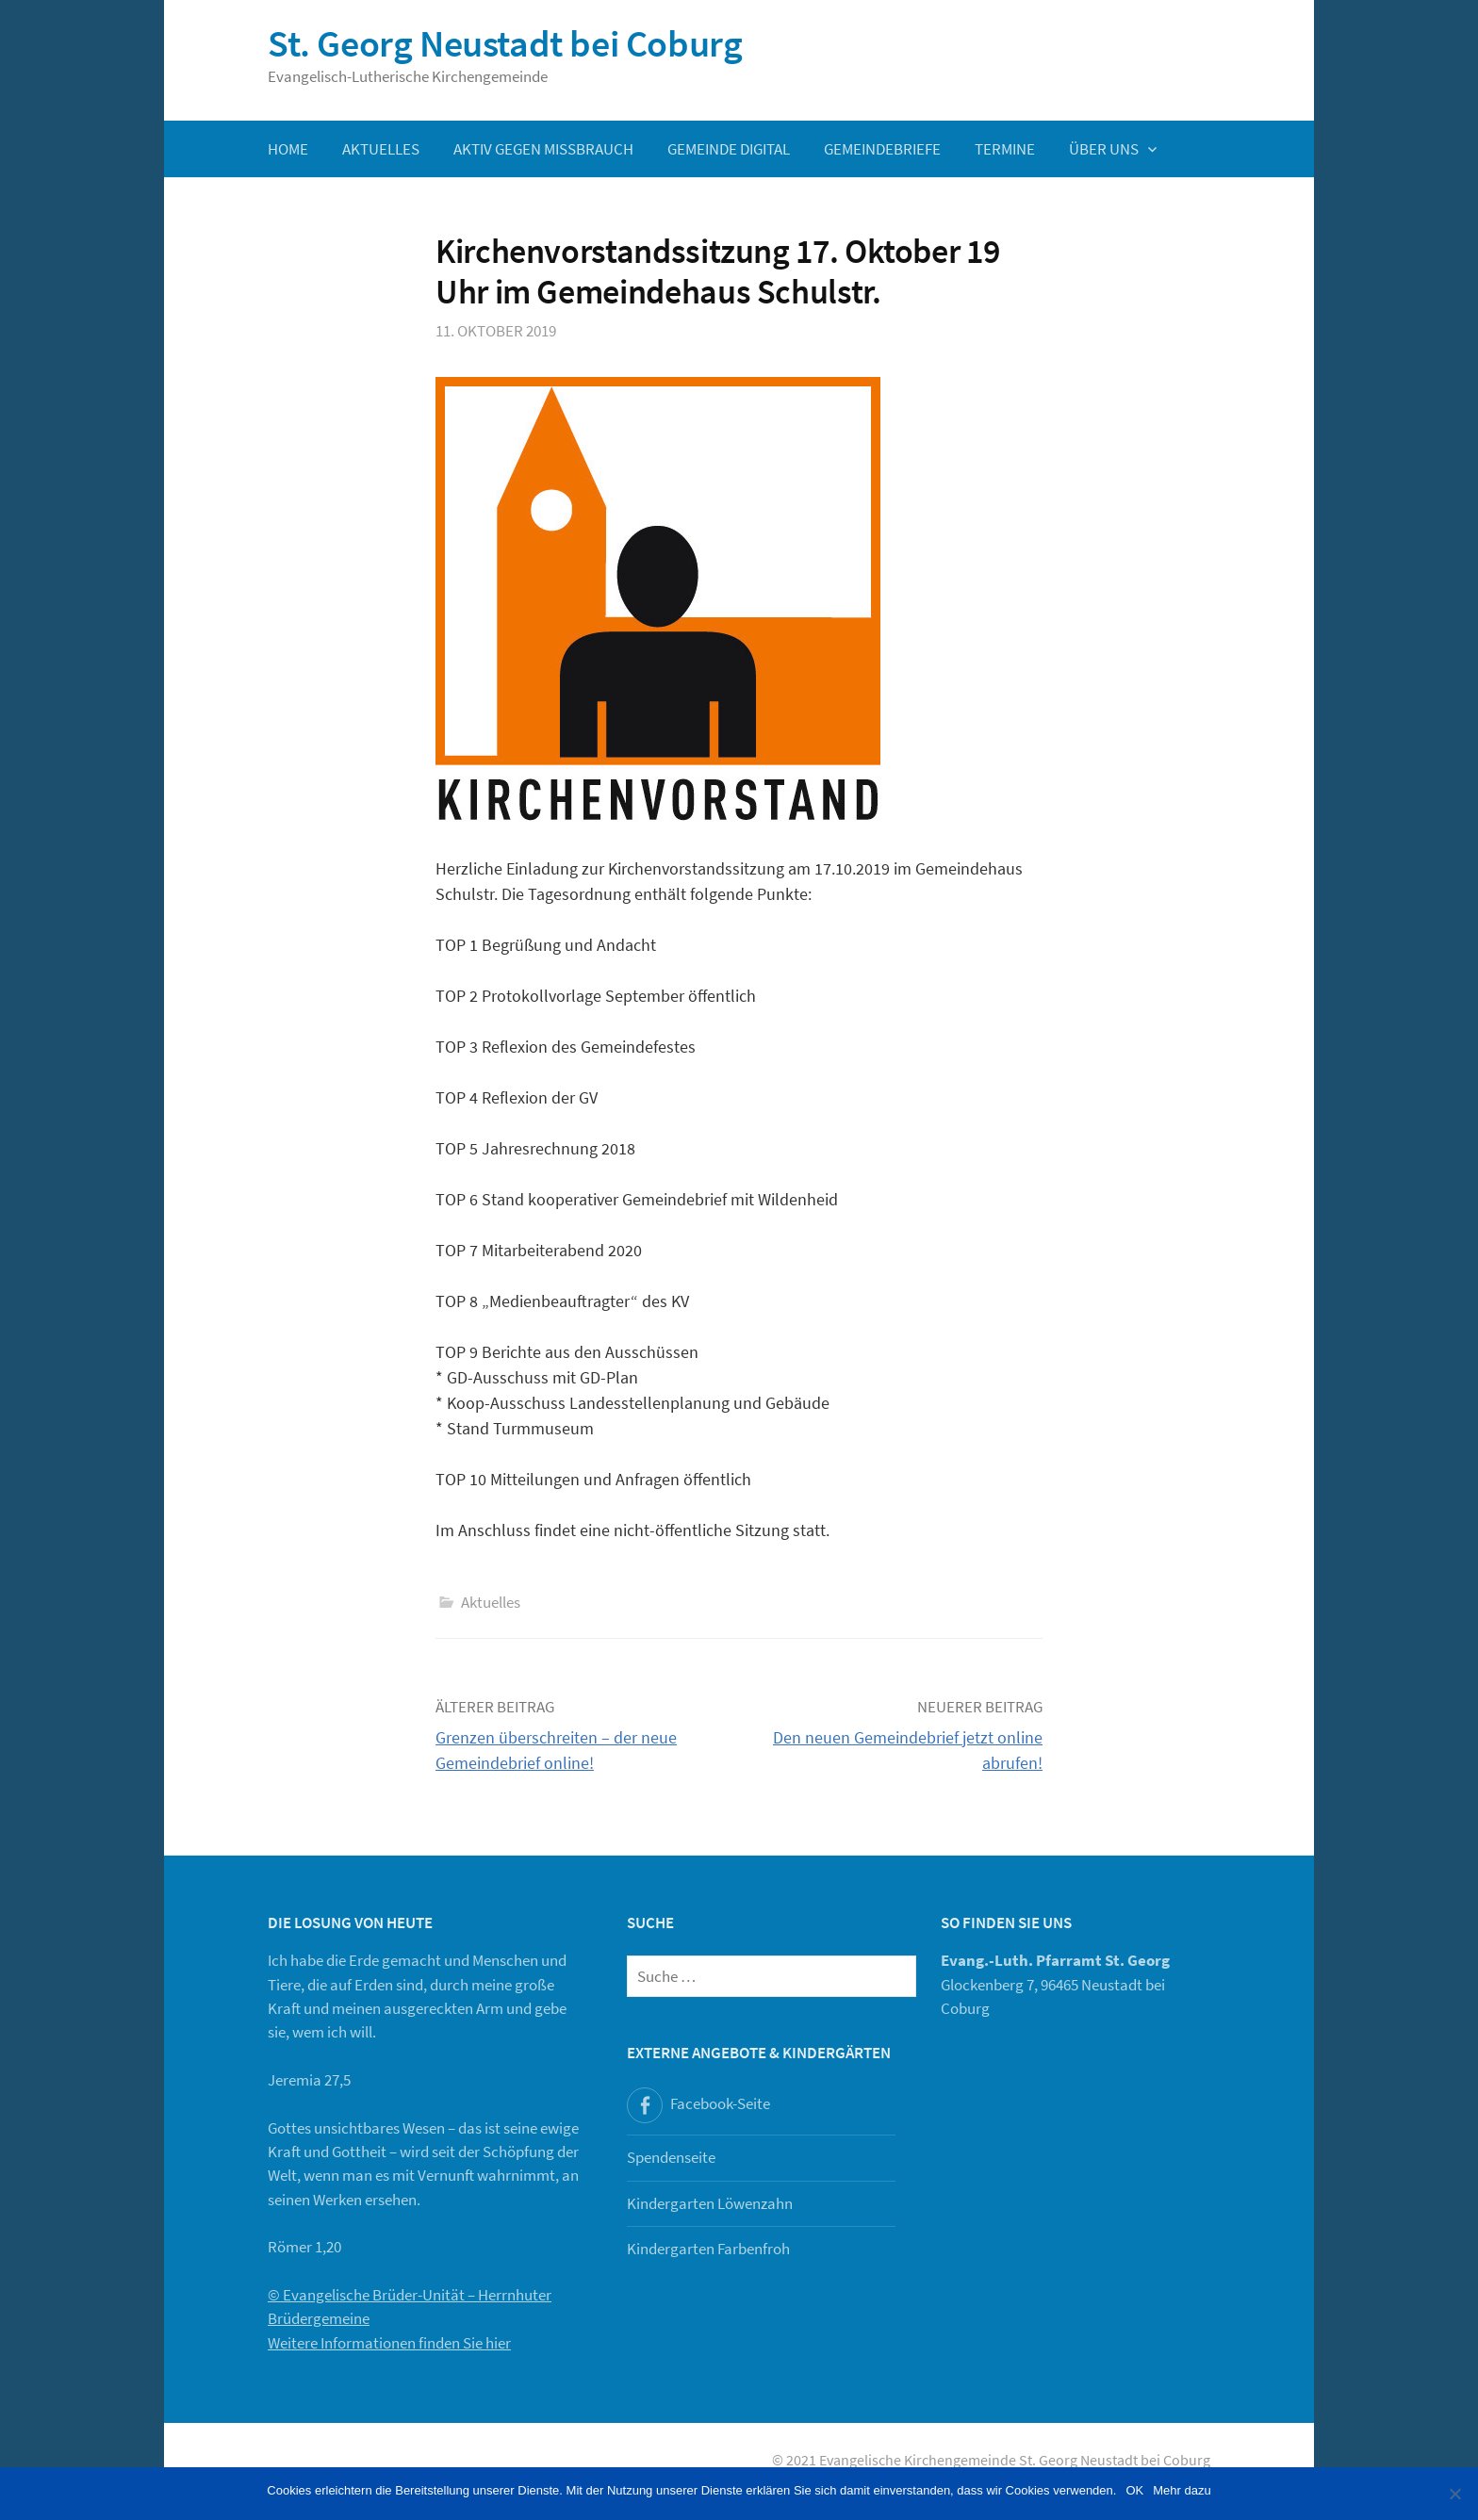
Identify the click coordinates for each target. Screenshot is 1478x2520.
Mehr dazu (1181, 2490)
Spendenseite (671, 2157)
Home (288, 149)
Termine (1005, 149)
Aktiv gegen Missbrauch (543, 149)
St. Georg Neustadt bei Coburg (505, 43)
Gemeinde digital (728, 149)
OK (1134, 2490)
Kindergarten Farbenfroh (708, 2248)
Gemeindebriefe (882, 149)
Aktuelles (380, 149)
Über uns (1104, 149)
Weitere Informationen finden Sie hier (389, 2342)
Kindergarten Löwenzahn (710, 2203)
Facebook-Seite (720, 2103)
